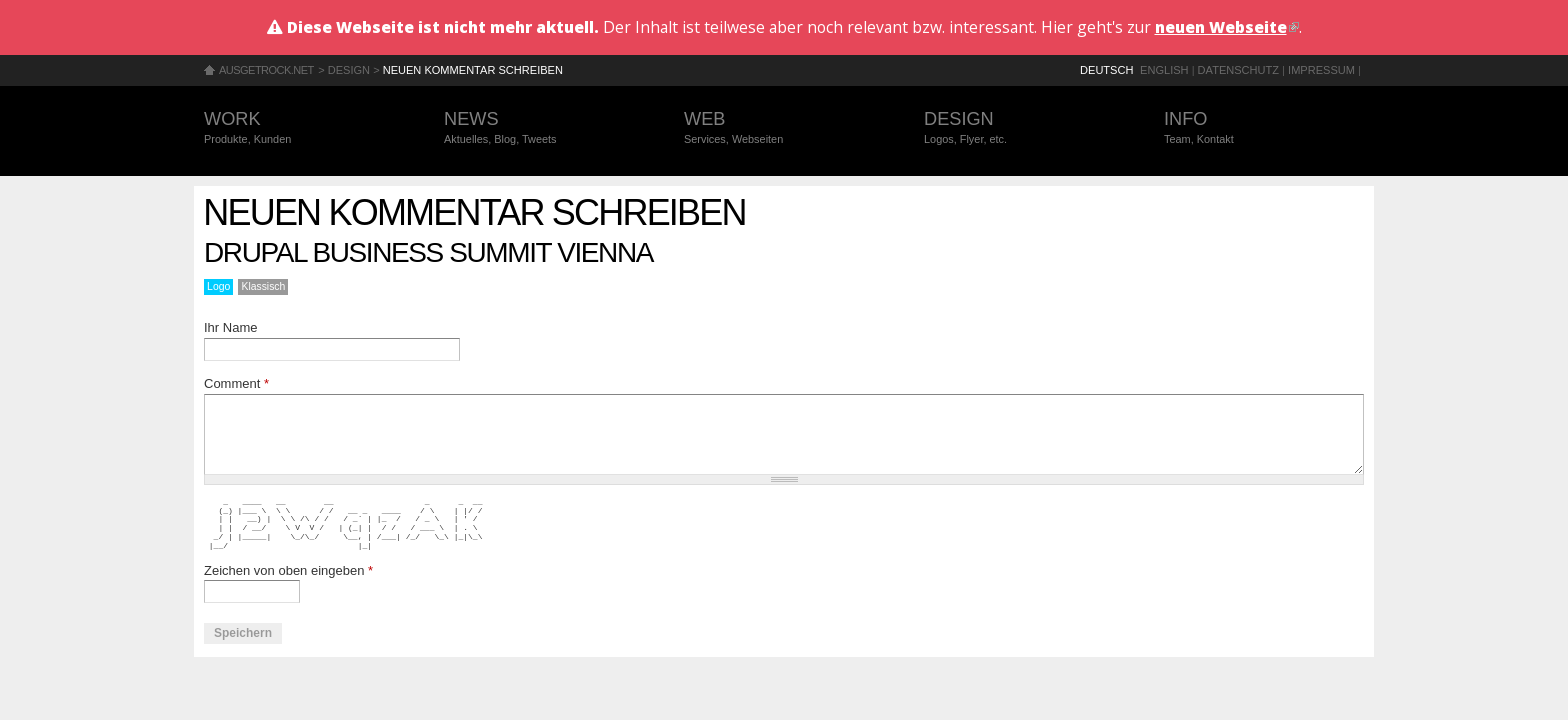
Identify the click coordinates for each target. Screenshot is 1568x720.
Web (784, 128)
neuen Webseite (1227, 27)
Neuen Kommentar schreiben (473, 70)
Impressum (1321, 70)
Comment (236, 383)
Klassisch (263, 286)
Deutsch (1106, 70)
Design (349, 70)
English (1164, 70)
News (544, 128)
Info (1264, 128)
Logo (218, 286)
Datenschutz (1238, 70)
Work (304, 128)
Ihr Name (230, 327)
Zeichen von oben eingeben (288, 570)
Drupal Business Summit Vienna (428, 252)
